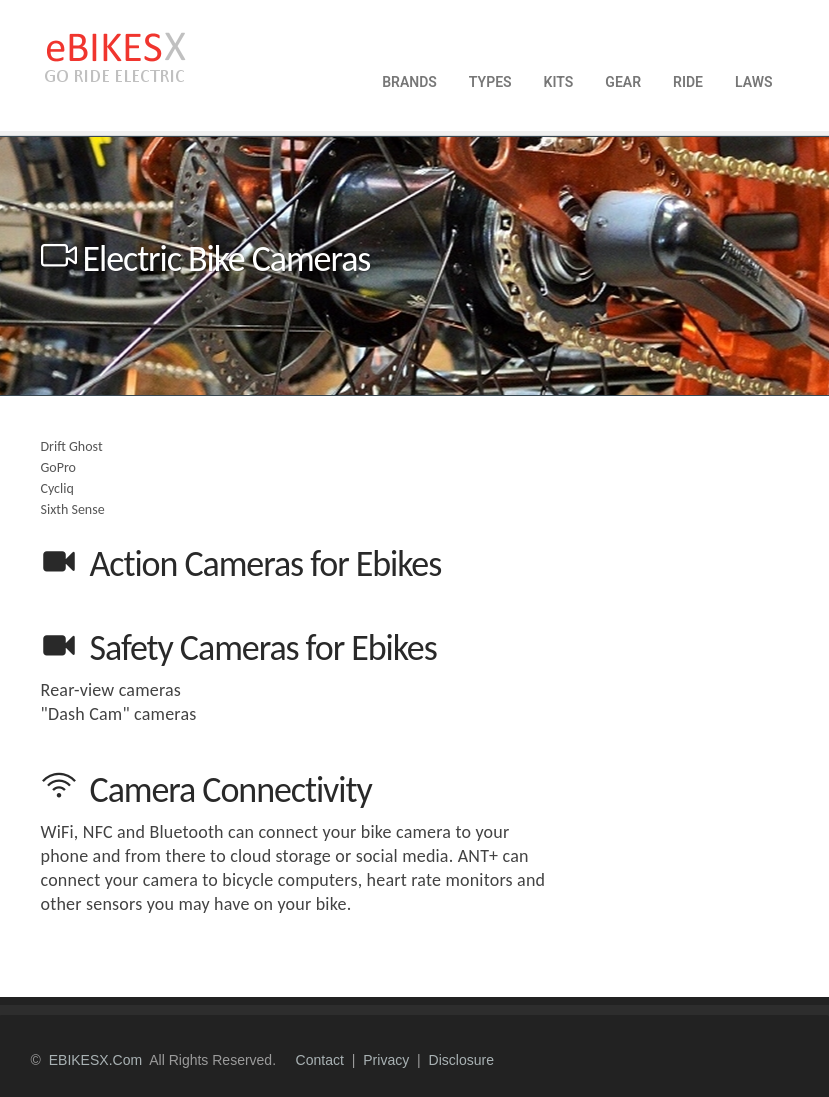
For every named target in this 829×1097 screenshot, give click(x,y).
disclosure (461, 1060)
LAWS (754, 82)
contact (320, 1060)
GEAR (623, 82)
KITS (559, 82)
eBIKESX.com (95, 1060)
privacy (386, 1060)
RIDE (688, 82)
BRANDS (409, 82)
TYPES (490, 82)
